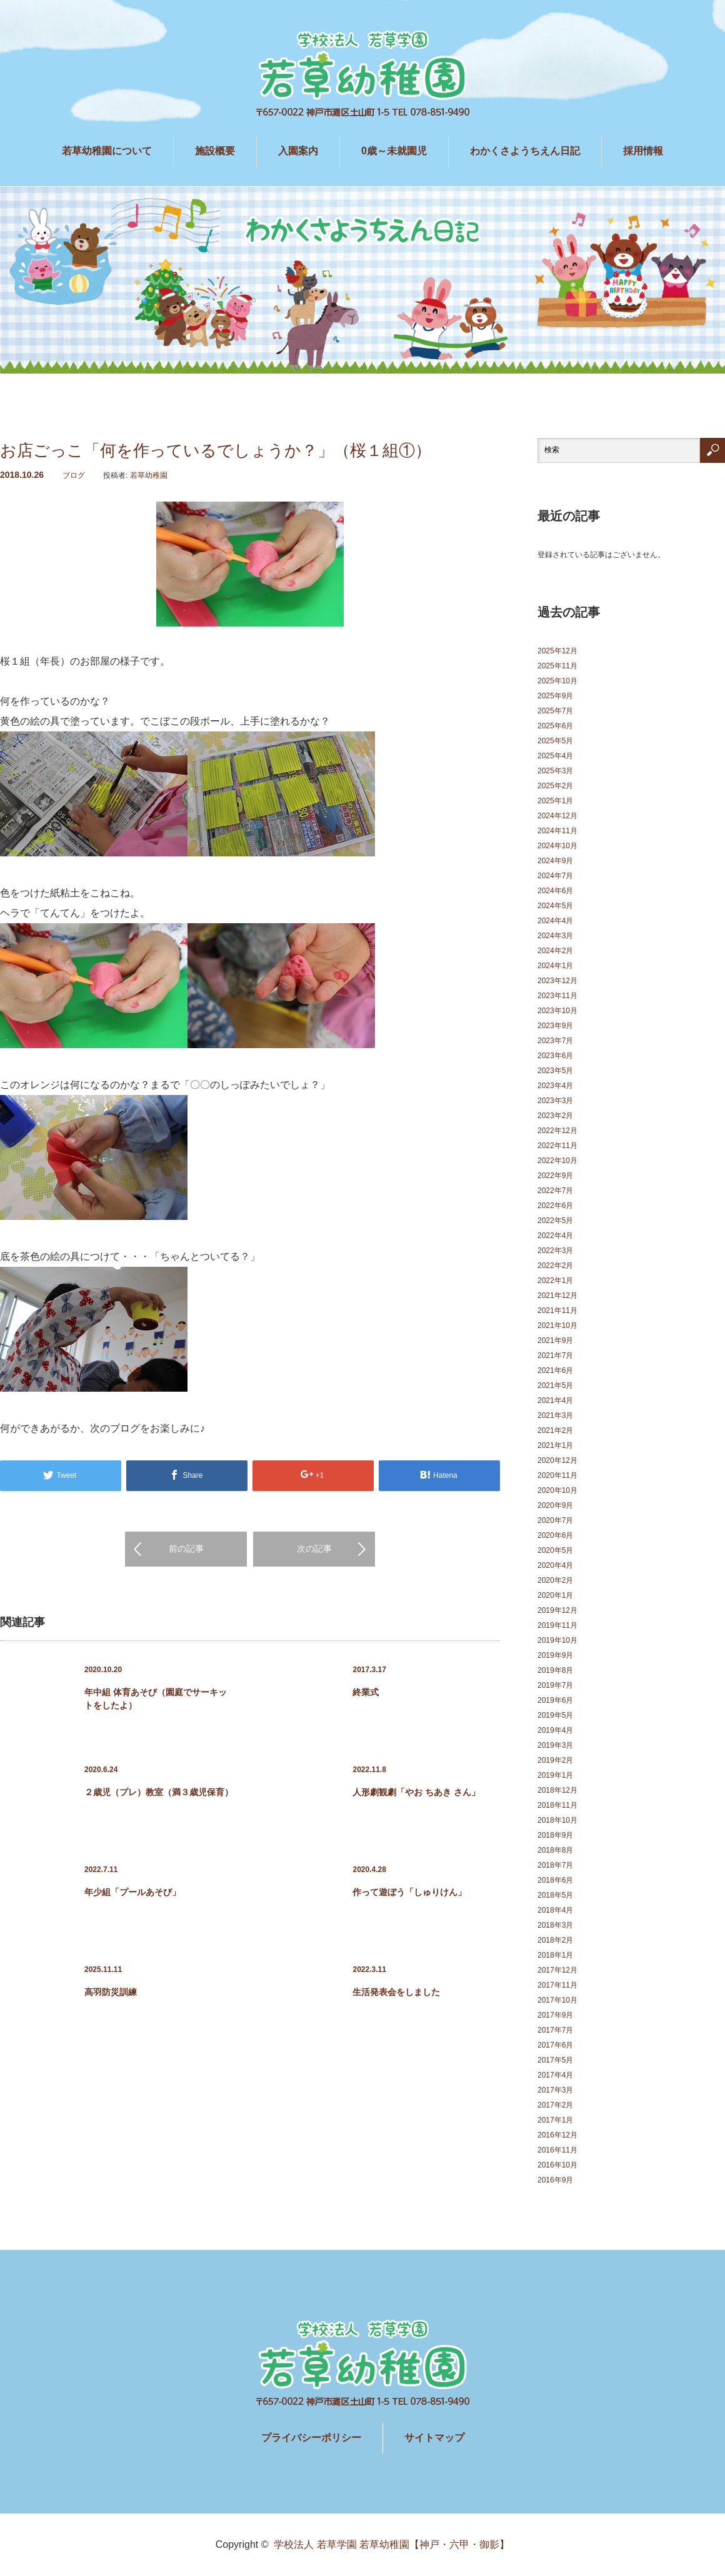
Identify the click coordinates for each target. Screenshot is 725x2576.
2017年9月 (555, 2015)
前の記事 (186, 1548)
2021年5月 (555, 1385)
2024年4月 (555, 920)
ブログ (73, 475)
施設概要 (215, 151)
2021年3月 (555, 1415)
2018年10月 (558, 1820)
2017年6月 (555, 2045)
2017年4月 (555, 2075)
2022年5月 (555, 1220)
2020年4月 (555, 1565)
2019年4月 (555, 1730)
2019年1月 (555, 1775)
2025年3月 (555, 770)
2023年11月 (558, 995)
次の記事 (314, 1548)
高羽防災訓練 (110, 1992)
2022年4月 (555, 1235)
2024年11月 (558, 830)
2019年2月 (555, 1760)
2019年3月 (555, 1745)
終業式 (365, 1692)
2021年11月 (558, 1310)
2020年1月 (555, 1595)
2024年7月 (555, 875)
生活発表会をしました (396, 1992)
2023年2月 (555, 1115)
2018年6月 (555, 1880)
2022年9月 (555, 1175)
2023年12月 (558, 980)
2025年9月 (555, 695)
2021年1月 (555, 1445)
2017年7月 (555, 2030)
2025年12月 (558, 650)
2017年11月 (558, 1985)
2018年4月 (555, 1910)
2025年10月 (558, 680)
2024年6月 (555, 890)
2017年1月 (555, 2120)
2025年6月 (555, 725)
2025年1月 (555, 800)
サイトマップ (434, 2437)
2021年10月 (558, 1325)
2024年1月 (555, 965)
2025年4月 (555, 755)
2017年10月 (558, 2000)
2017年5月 (555, 2060)
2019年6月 (555, 1700)
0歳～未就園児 (394, 151)
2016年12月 (558, 2135)
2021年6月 (555, 1370)
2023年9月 (555, 1025)
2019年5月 (555, 1715)
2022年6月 (555, 1205)
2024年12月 (558, 815)
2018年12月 (558, 1790)
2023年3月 (555, 1100)
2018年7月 (555, 1865)
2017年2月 (555, 2105)
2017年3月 (555, 2090)
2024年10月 (558, 845)
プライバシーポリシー (311, 2437)
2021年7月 (555, 1355)
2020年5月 (555, 1550)
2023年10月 (558, 1010)
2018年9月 (555, 1835)
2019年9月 (555, 1655)
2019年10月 (558, 1640)
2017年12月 (558, 1970)
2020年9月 (555, 1505)
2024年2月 (555, 950)
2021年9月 (555, 1340)
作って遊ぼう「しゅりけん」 (409, 1892)
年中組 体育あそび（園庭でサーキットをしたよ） (155, 1698)
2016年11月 (558, 2150)
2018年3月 (555, 1925)
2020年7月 (555, 1520)
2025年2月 (555, 785)
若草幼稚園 (149, 475)
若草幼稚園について (107, 151)
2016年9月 (555, 2180)
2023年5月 (555, 1070)
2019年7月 (555, 1685)
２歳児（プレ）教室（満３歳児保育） (158, 1792)
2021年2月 (555, 1430)
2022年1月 (555, 1280)
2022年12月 (558, 1130)
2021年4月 (555, 1400)
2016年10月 (558, 2165)
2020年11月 (558, 1475)
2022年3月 (555, 1250)
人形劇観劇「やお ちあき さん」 (416, 1792)
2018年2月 (555, 1940)
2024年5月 (555, 905)
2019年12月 (558, 1610)
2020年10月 (558, 1490)
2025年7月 (555, 710)
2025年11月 (558, 665)
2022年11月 (558, 1145)
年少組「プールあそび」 (132, 1892)
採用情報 (643, 151)
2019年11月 (558, 1625)
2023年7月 (555, 1040)
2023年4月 (555, 1085)
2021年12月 (558, 1295)
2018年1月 (555, 1955)
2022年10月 (558, 1160)
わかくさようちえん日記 (525, 151)
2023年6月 (555, 1055)
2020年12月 (558, 1460)
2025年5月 (555, 740)
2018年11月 (558, 1805)
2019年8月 (555, 1670)
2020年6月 (555, 1535)
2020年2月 (555, 1580)
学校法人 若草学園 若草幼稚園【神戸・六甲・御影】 (391, 2544)
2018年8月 (555, 1850)
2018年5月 (555, 1895)
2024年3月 (555, 935)
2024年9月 (555, 860)
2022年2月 (555, 1265)
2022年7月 (555, 1190)
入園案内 (298, 151)
